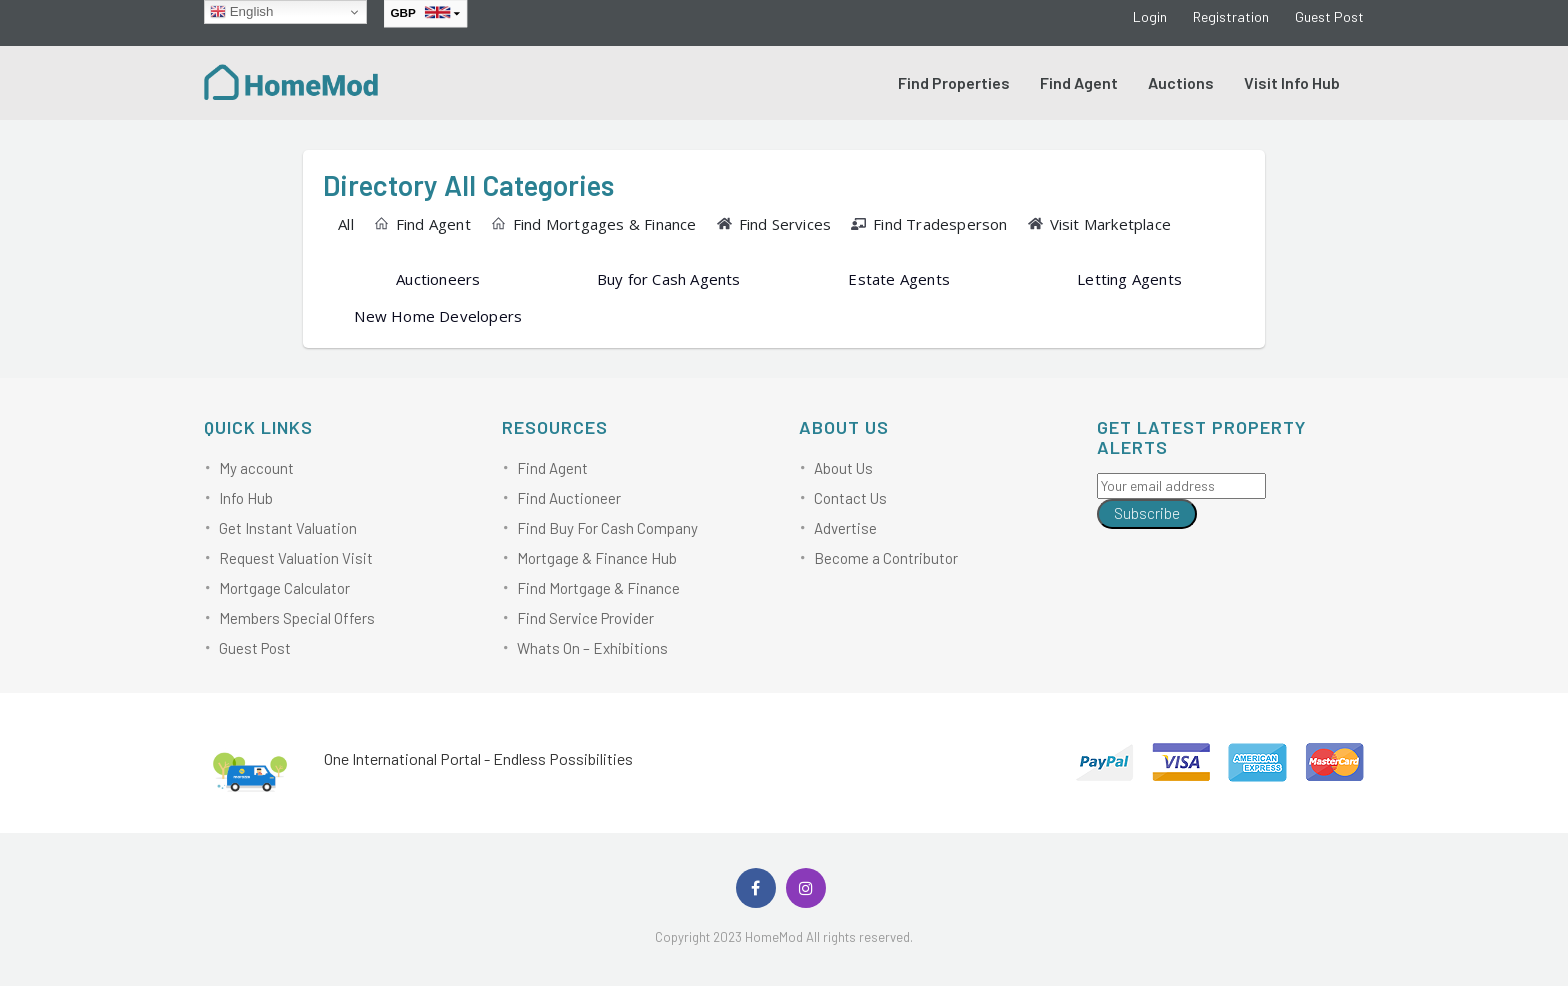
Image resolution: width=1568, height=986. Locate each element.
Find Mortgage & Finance (598, 588)
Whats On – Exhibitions (592, 648)
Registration (1231, 16)
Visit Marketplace (1099, 224)
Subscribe (1147, 513)
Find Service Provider (585, 618)
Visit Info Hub (1292, 82)
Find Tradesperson (929, 224)
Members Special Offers (297, 618)
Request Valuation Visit (296, 558)
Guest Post (1329, 16)
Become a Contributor (886, 558)
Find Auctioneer (569, 498)
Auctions (1181, 82)
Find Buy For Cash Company (607, 528)
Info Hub (246, 498)
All (346, 224)
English (241, 12)
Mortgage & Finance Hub (597, 558)
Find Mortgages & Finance (594, 224)
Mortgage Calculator (284, 588)
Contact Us (850, 498)
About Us (843, 468)
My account (256, 468)
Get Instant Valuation (288, 528)
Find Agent (1079, 82)
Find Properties (954, 82)
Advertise (845, 528)
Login (1150, 16)
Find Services (774, 224)
